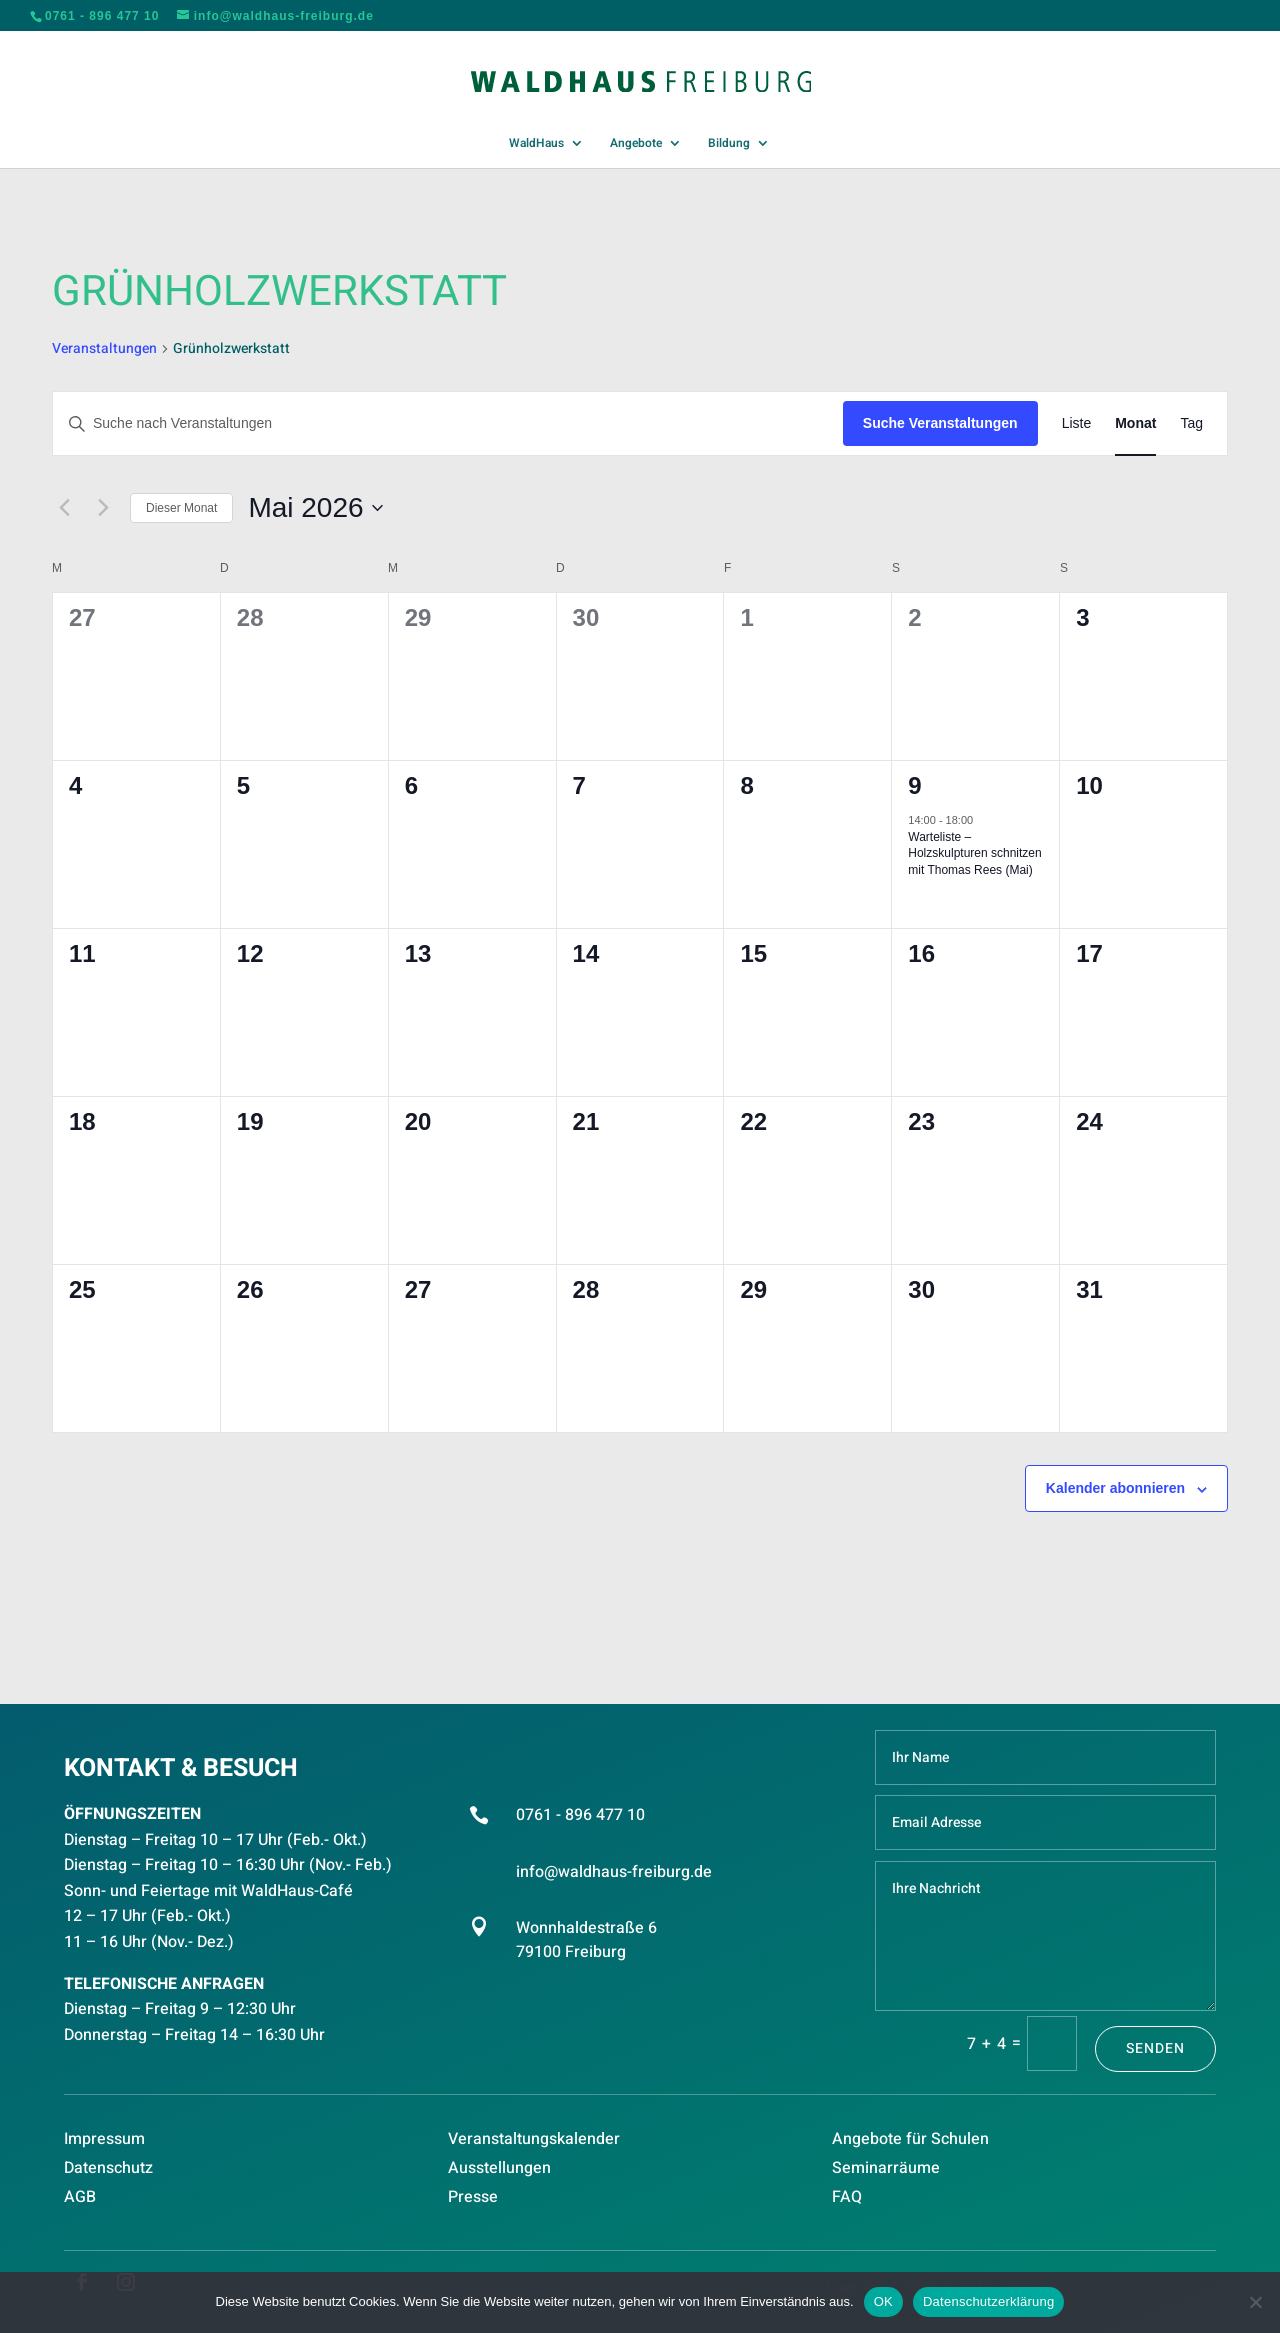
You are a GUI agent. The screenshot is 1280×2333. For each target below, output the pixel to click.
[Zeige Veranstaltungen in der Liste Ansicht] (1077, 423)
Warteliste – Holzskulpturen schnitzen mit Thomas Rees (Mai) (974, 853)
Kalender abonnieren (1115, 1488)
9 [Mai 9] (914, 785)
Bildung (729, 144)
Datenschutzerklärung (988, 2301)
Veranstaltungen (104, 349)
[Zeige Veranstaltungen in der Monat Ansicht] (1135, 423)
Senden (1155, 2048)
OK (883, 2301)
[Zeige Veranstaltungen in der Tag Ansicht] (1191, 423)
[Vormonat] (64, 508)
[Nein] (1255, 2302)
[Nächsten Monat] (103, 508)
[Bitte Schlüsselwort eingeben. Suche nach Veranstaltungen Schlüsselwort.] (448, 423)
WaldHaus (536, 144)
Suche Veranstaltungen (940, 423)
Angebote (636, 144)
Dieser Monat (181, 508)
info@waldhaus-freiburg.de (614, 1872)
